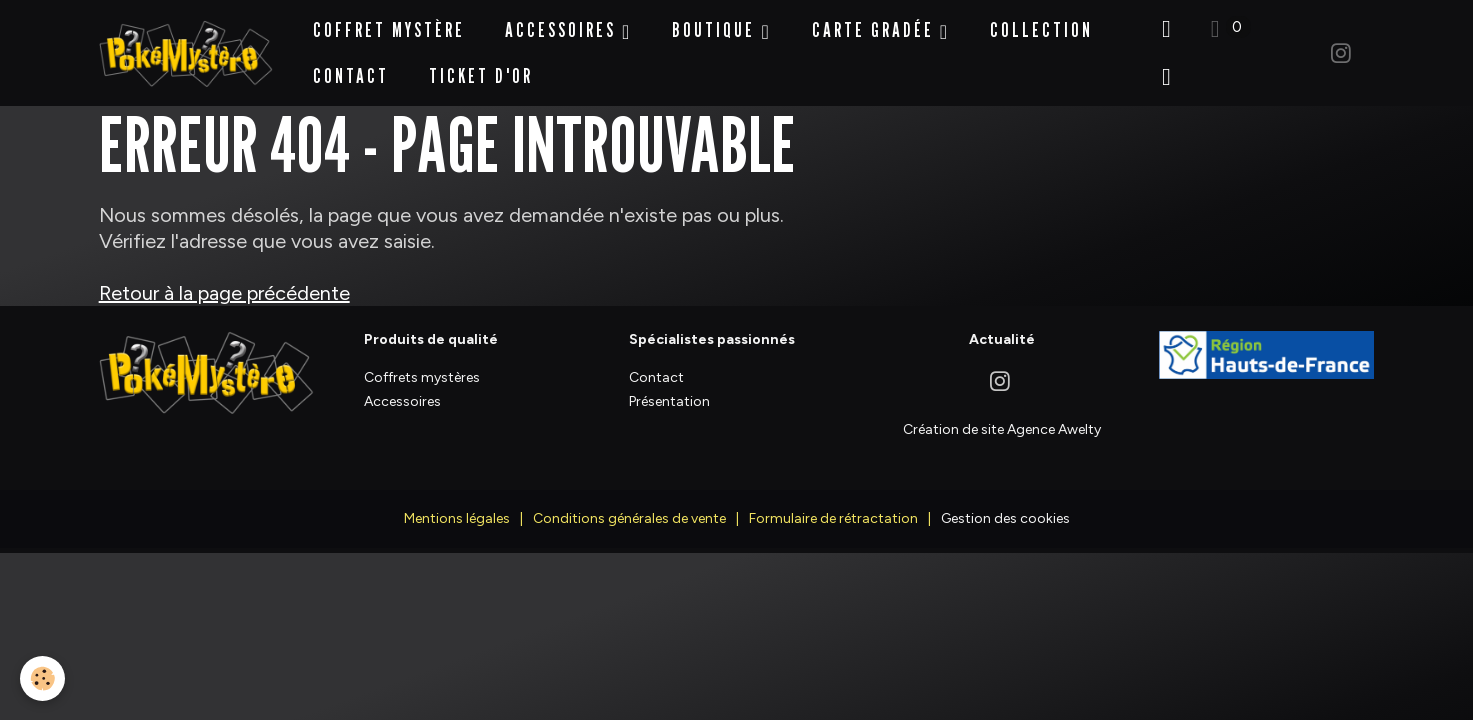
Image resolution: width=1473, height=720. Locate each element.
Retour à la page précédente (224, 282)
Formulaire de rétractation (833, 506)
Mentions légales (457, 506)
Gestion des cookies (1005, 506)
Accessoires (563, 24)
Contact (351, 70)
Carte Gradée (876, 24)
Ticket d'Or (481, 70)
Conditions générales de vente (629, 506)
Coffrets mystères (422, 366)
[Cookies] (42, 678)
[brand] (186, 47)
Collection (1041, 24)
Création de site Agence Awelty (1002, 418)
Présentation (669, 389)
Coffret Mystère (389, 24)
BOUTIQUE (716, 24)
